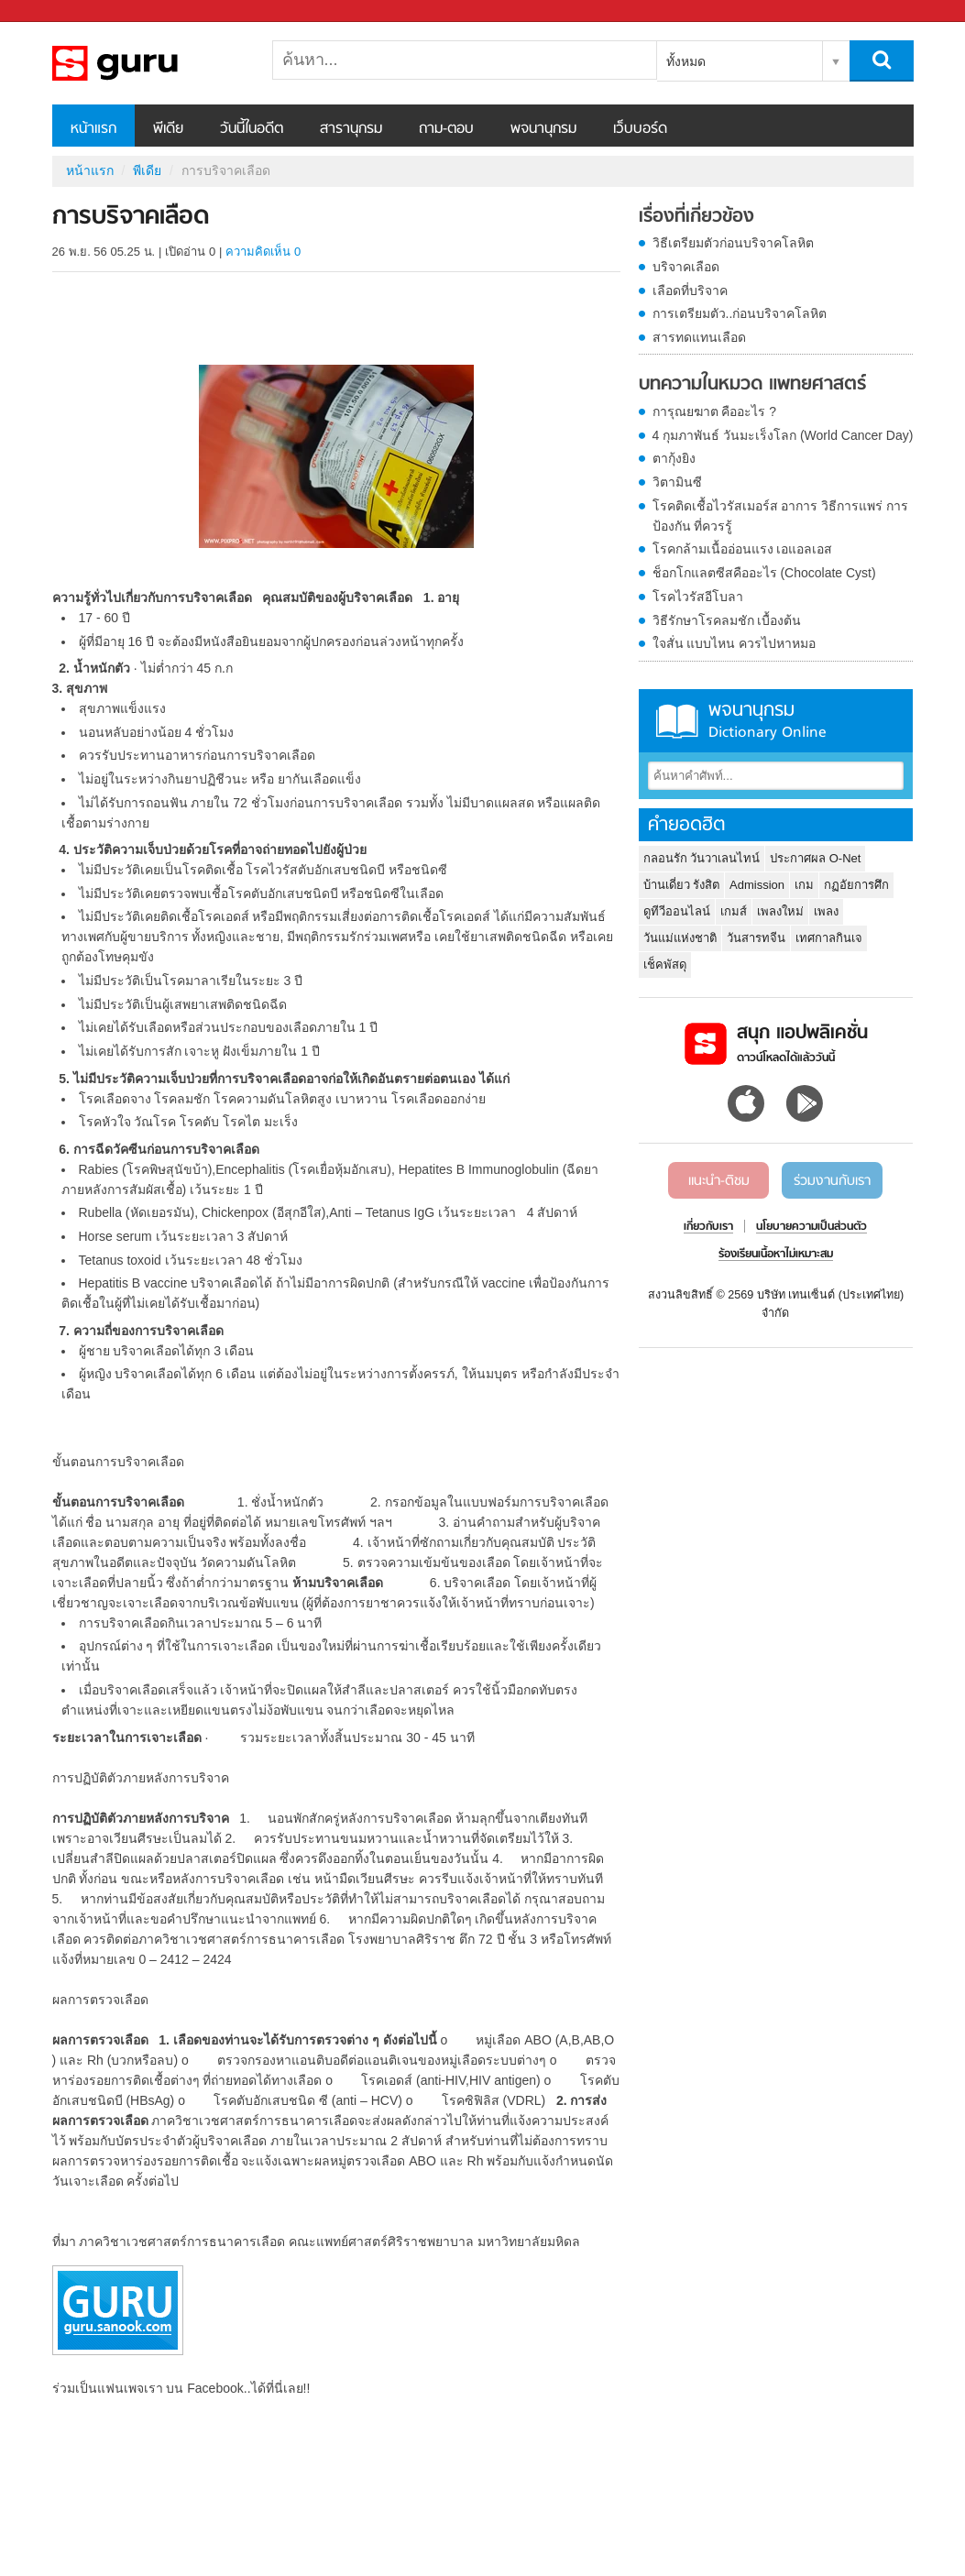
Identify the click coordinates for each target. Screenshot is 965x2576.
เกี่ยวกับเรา (708, 1227)
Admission (756, 885)
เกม (804, 885)
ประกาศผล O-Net (815, 858)
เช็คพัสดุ (664, 964)
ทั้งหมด (686, 61)
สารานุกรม (351, 129)
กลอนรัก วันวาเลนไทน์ (702, 858)
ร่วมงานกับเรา (832, 1181)
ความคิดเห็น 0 (263, 251)
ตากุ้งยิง (674, 458)
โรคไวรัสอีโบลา (697, 596)
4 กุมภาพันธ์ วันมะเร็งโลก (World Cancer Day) (783, 435)
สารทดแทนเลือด (699, 337)
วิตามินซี (677, 482)
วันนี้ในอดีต (251, 129)
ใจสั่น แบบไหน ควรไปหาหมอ (734, 643)
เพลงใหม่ (780, 911)
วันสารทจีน (756, 938)
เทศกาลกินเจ (828, 938)
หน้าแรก (93, 129)
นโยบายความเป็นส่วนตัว (811, 1227)
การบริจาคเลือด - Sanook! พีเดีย (148, 63)
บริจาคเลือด (685, 266)
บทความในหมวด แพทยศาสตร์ (752, 385)
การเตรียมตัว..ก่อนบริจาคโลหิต (740, 313)
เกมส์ (733, 911)
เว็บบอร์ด (640, 129)
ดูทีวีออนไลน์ (676, 911)
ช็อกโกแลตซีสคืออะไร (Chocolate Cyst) (764, 572)
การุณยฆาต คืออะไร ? (714, 411)
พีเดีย (168, 129)
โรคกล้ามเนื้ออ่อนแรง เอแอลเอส (742, 549)
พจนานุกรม (543, 129)
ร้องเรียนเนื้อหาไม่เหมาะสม (775, 1254)
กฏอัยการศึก (856, 885)
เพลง (826, 911)
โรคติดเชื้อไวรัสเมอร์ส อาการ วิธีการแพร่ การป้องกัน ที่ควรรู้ (780, 516)
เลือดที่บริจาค (690, 290)
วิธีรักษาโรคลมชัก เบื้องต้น (727, 620)
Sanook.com (55, 11)
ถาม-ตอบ (446, 129)
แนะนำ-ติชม (719, 1181)
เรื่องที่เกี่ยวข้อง (696, 217)
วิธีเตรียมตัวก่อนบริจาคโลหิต (733, 243)
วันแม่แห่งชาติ (680, 938)
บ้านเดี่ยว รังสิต (681, 885)
